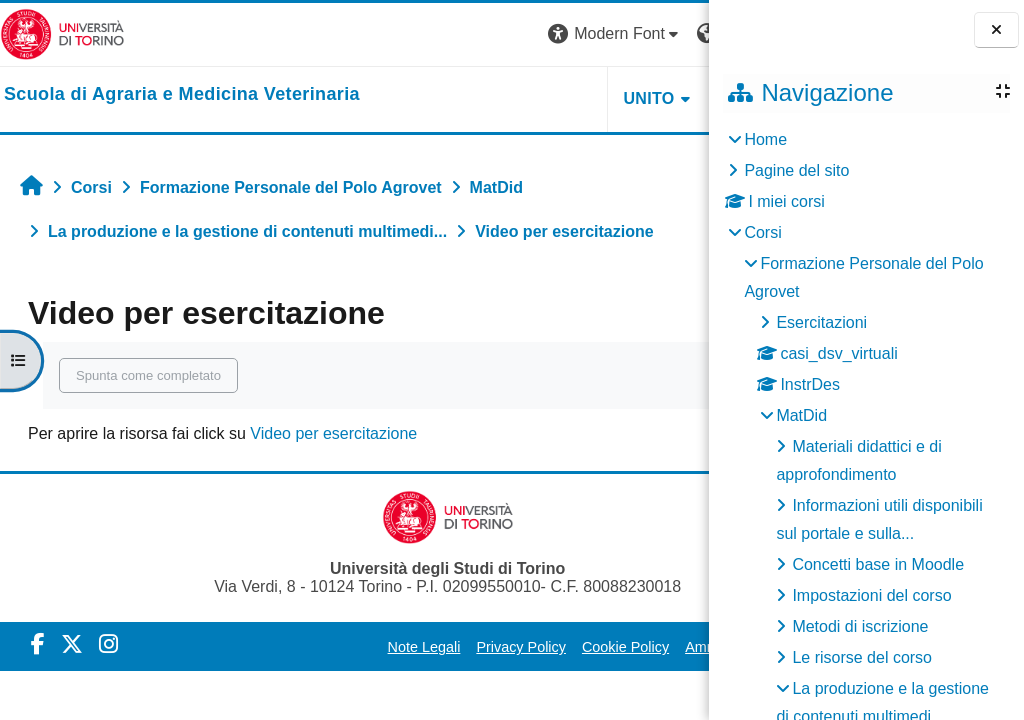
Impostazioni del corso (871, 595)
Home (765, 139)
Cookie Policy (527, 647)
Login (673, 33)
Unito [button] (462, 98)
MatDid (801, 415)
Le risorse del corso (862, 657)
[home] (182, 95)
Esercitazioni (821, 322)
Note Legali (326, 647)
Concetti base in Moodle (878, 564)
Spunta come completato (148, 375)
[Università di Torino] (62, 33)
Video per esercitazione (333, 433)
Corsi (762, 232)
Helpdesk (583, 98)
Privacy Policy (424, 647)
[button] (429, 34)
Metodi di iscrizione (860, 626)
